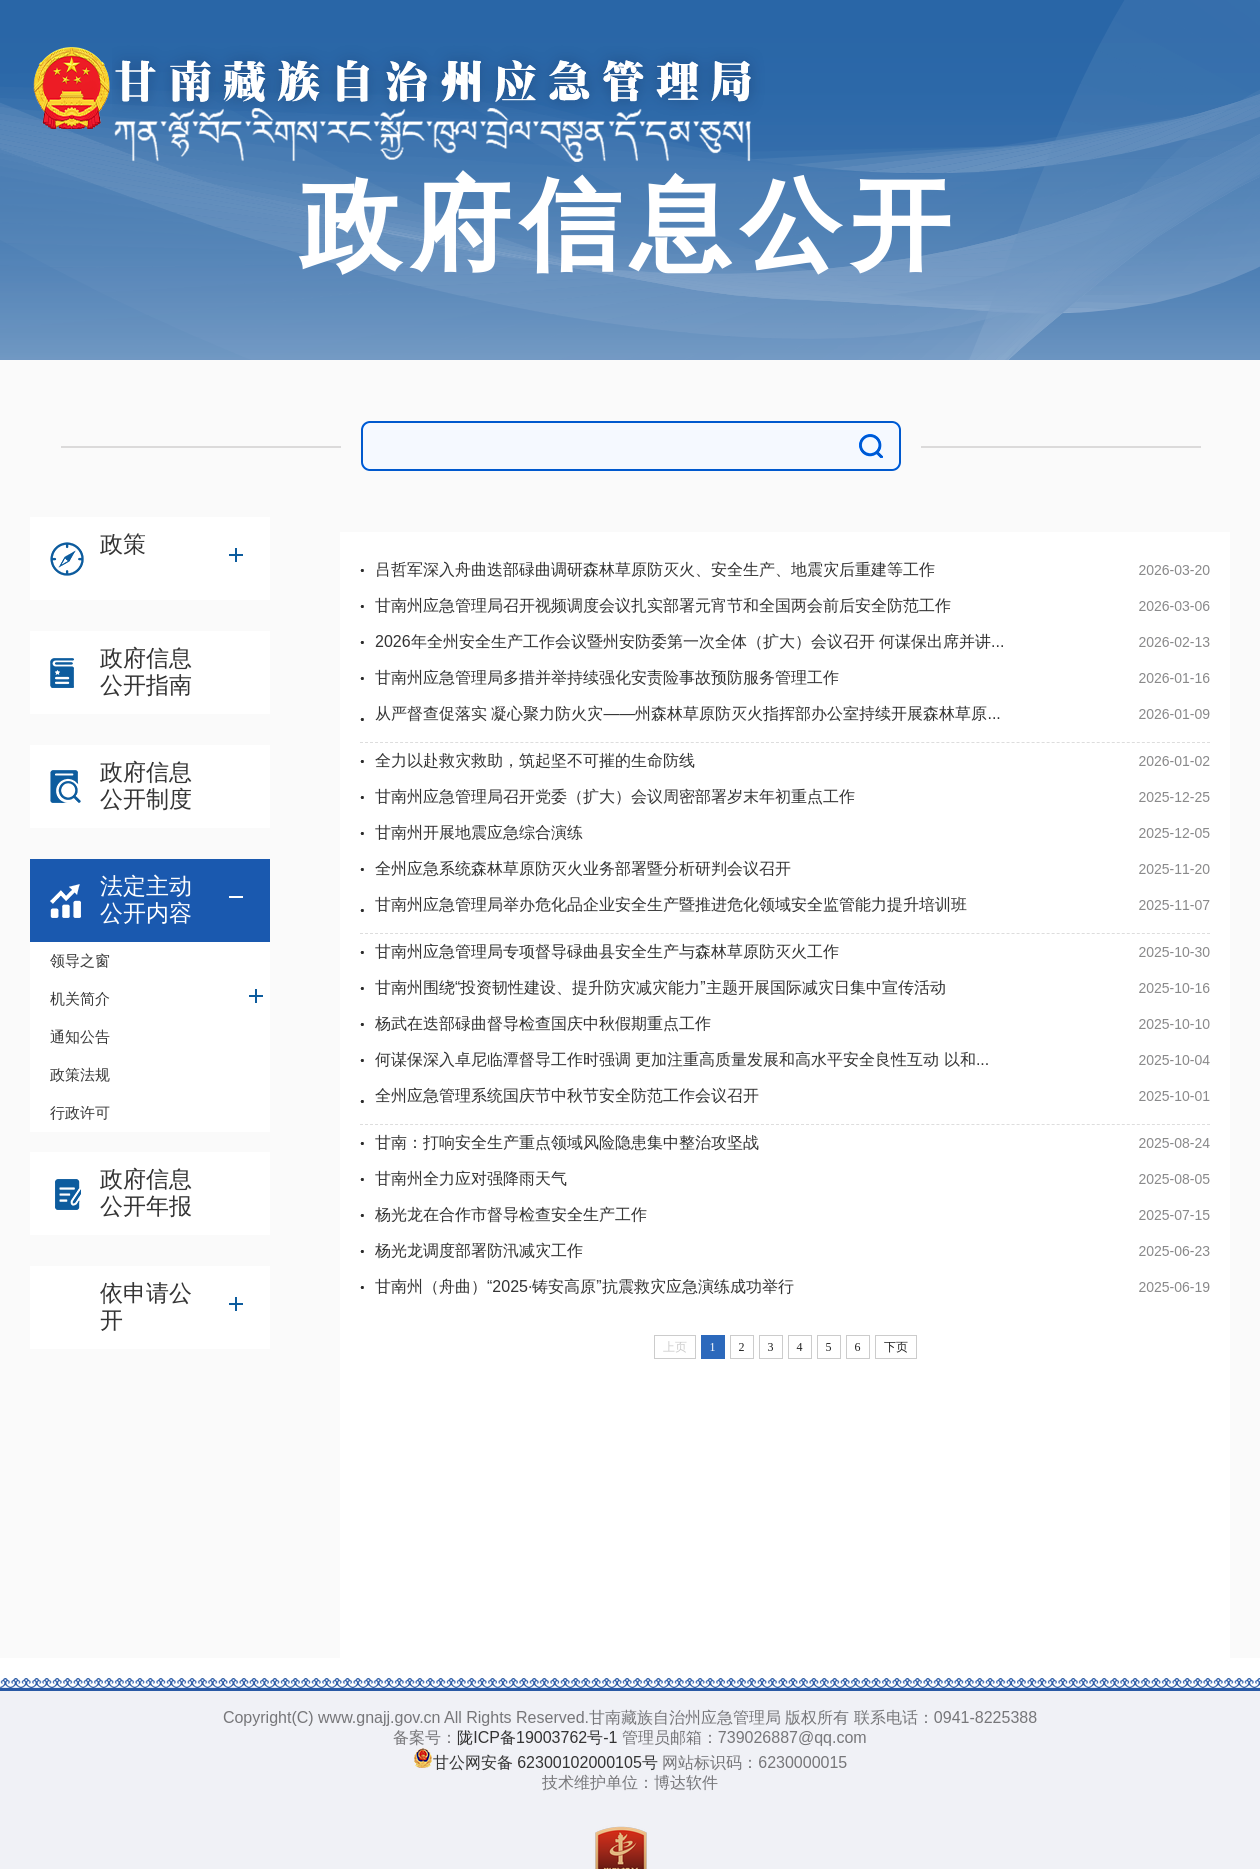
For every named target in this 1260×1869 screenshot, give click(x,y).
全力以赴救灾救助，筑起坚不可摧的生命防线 (535, 760)
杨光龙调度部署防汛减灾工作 (479, 1250)
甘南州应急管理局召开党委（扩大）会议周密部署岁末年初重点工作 (615, 796)
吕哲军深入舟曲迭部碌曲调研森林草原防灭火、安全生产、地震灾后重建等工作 (655, 569)
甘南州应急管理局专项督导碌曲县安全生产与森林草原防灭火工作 (607, 951)
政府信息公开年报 (146, 1192)
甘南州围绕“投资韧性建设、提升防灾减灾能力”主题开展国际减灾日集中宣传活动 (660, 987)
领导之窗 (80, 960)
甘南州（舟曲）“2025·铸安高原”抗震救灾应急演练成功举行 (584, 1286)
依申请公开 (146, 1306)
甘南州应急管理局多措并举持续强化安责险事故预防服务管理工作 (607, 677)
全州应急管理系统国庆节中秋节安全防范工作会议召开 (567, 1095)
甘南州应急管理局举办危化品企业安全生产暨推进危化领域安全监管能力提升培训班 (671, 904)
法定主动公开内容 (146, 899)
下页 (896, 1347)
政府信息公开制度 (146, 785)
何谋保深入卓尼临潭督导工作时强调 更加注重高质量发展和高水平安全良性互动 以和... (682, 1059)
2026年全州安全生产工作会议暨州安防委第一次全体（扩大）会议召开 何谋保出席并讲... (689, 641)
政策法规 (80, 1074)
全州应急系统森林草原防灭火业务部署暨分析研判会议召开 (583, 868)
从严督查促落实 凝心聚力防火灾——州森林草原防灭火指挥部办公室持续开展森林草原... (688, 713)
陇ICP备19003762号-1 (537, 1737)
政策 (123, 544)
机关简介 (80, 998)
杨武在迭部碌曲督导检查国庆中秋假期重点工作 (543, 1023)
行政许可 (80, 1112)
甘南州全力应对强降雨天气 (471, 1178)
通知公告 (80, 1036)
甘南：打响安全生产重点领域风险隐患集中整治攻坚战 (567, 1142)
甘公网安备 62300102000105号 (545, 1762)
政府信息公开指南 (146, 671)
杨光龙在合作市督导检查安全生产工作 (511, 1214)
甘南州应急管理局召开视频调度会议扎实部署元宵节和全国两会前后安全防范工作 (663, 605)
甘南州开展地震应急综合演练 (479, 832)
